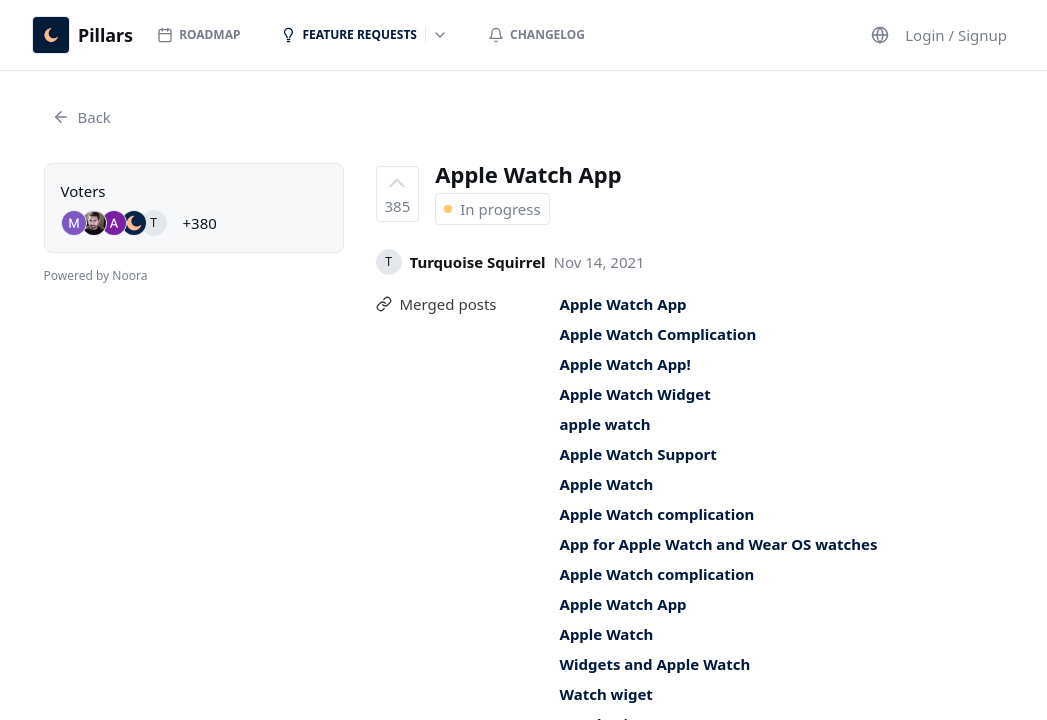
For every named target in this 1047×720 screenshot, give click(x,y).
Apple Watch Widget (635, 394)
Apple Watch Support (638, 454)
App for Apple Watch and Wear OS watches (719, 544)
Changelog (536, 34)
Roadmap (198, 34)
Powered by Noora (96, 275)
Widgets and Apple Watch (655, 664)
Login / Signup (956, 35)
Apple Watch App (623, 304)
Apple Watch (607, 484)
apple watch (605, 424)
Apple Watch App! (625, 364)
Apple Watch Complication (658, 334)
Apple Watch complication (657, 514)
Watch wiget (606, 694)
